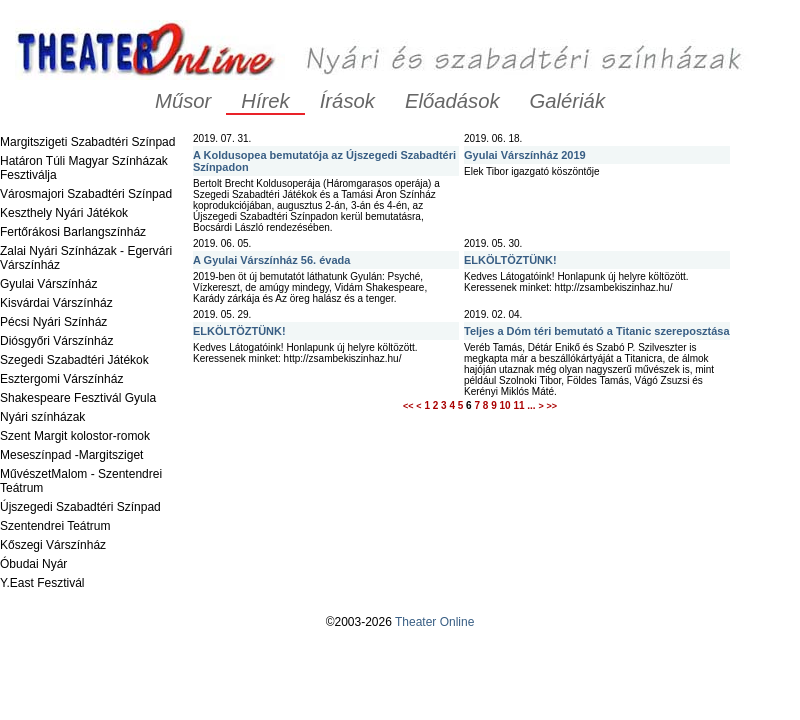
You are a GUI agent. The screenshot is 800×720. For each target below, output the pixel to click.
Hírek (265, 101)
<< (408, 406)
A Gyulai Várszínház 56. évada (271, 260)
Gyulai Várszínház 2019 (525, 155)
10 (504, 405)
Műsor (183, 101)
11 (518, 405)
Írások (347, 101)
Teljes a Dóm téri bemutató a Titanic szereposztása (597, 331)
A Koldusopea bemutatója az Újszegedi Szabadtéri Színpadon (324, 161)
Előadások (452, 101)
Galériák (567, 101)
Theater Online (434, 622)
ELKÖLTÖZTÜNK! (510, 260)
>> (551, 406)
